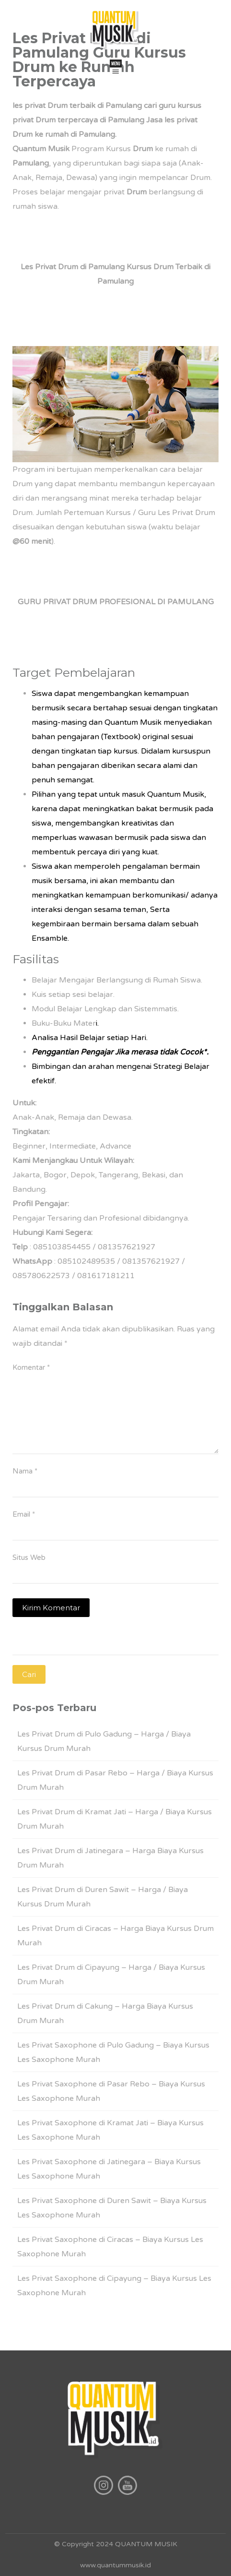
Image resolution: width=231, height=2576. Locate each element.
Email (23, 1514)
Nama (24, 1471)
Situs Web (29, 1557)
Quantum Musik (40, 149)
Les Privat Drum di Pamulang (73, 267)
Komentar (31, 1367)
